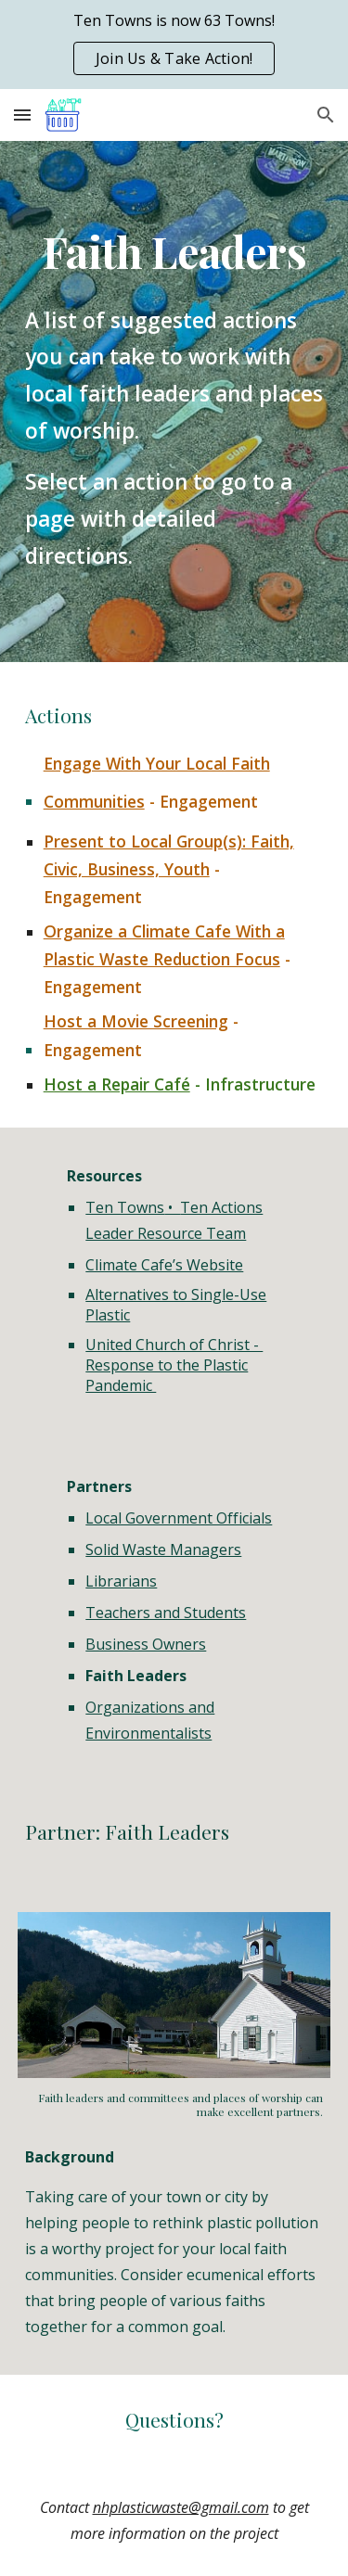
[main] (174, 252)
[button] (22, 114)
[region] (174, 44)
